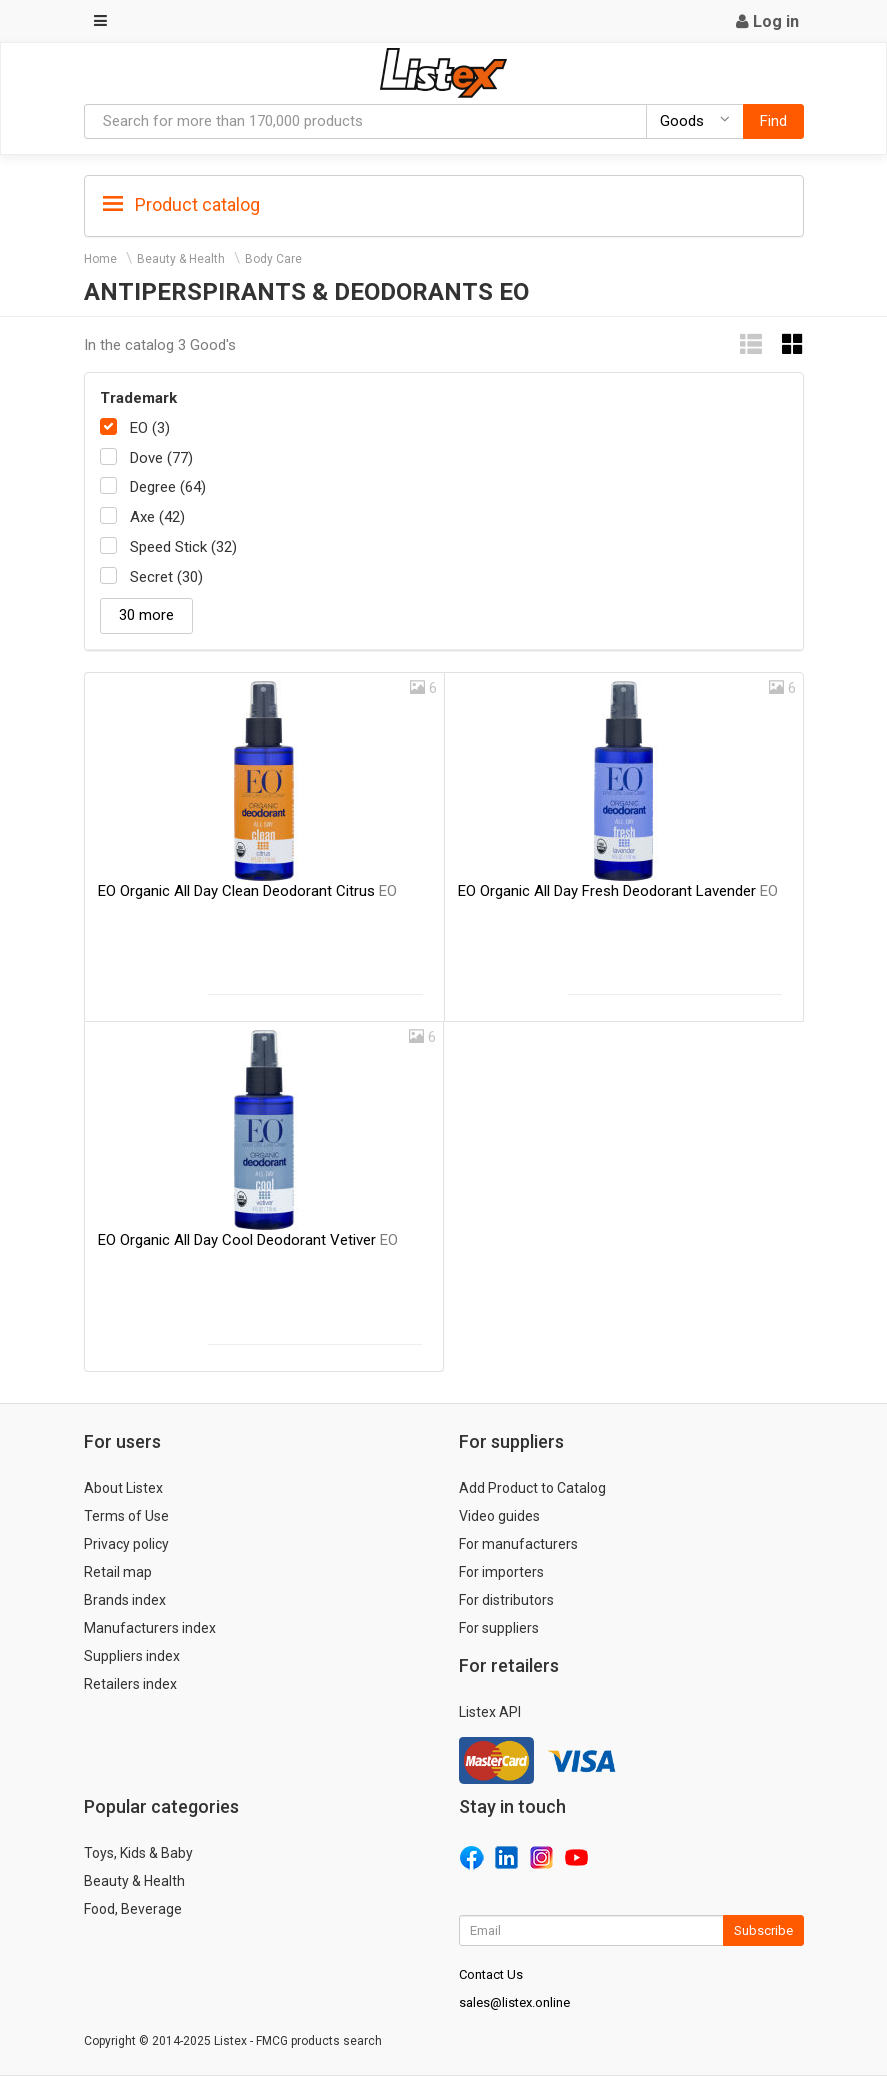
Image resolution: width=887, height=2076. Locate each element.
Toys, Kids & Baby (138, 1853)
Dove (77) (161, 458)
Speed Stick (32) (183, 547)
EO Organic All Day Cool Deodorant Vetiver (248, 1240)
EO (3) (150, 428)
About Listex (123, 1488)
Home (100, 259)
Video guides (499, 1516)
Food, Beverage (133, 1909)
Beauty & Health (181, 259)
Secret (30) (166, 577)
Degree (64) (168, 487)
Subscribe (763, 1930)
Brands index (125, 1600)
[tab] (444, 203)
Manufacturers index (150, 1628)
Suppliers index (132, 1656)
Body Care (273, 259)
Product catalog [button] (181, 205)
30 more (146, 615)
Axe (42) (157, 517)
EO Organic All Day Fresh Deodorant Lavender (618, 891)
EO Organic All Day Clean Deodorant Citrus (247, 891)
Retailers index (130, 1684)
